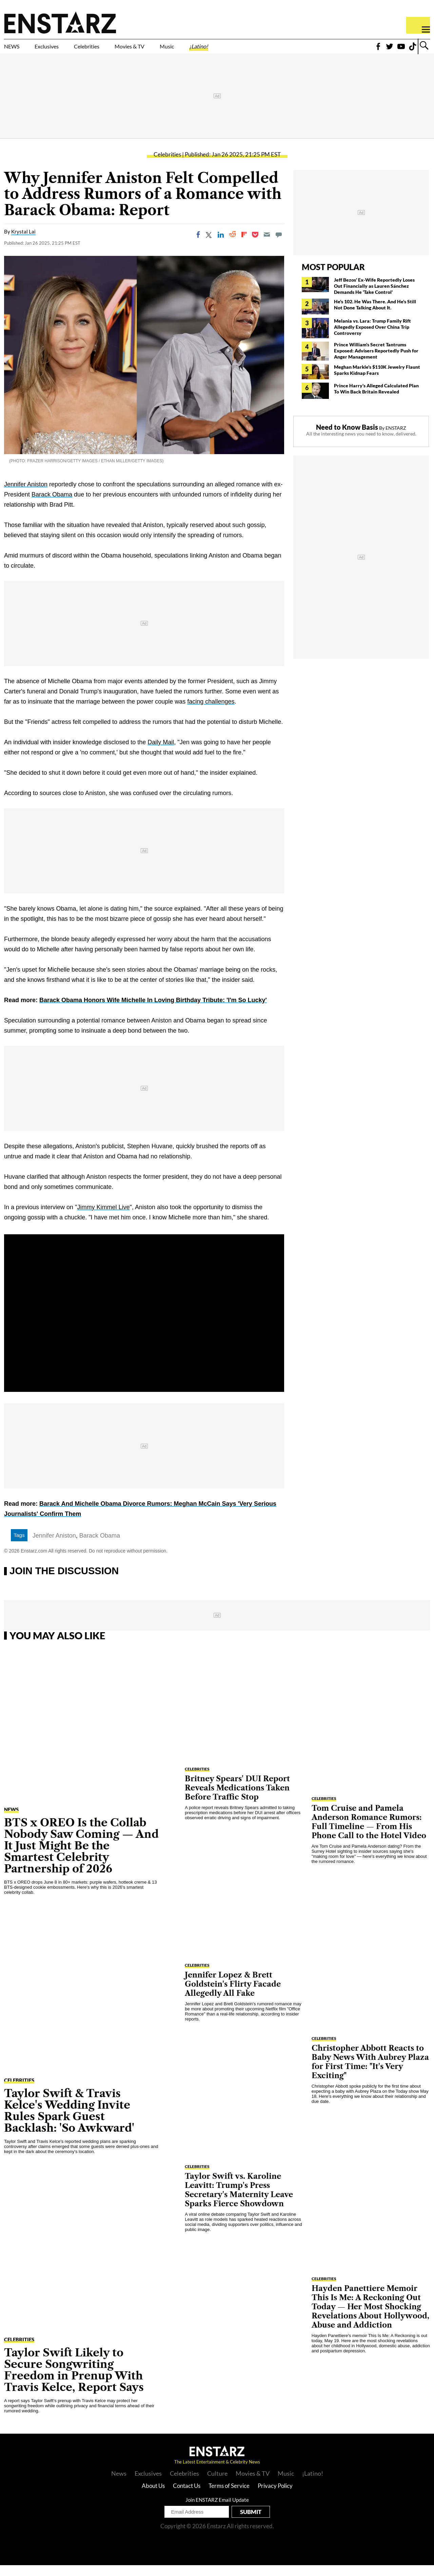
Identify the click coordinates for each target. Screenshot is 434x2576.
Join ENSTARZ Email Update (217, 2511)
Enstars (60, 22)
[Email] (266, 246)
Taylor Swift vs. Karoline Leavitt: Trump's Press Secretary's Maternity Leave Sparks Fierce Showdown (239, 2201)
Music (228, 50)
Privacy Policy (275, 2496)
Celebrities (118, 50)
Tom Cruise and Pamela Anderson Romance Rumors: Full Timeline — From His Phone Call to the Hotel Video (369, 1832)
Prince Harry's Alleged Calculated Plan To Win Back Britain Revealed (376, 399)
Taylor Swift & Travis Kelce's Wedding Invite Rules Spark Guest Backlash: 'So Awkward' (69, 2121)
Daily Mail (160, 753)
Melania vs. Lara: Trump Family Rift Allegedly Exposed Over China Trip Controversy (372, 338)
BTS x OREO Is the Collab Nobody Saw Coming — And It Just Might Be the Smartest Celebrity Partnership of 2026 (81, 1856)
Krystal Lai (23, 243)
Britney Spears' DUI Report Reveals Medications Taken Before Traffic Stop (237, 1798)
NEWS (16, 50)
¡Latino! (269, 50)
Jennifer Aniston (25, 495)
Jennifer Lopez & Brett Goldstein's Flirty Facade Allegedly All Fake (233, 1995)
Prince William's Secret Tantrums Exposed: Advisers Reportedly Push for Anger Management (376, 361)
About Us (153, 2496)
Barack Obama (52, 505)
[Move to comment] (278, 246)
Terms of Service (229, 2496)
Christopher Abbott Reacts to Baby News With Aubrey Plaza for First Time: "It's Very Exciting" (370, 2073)
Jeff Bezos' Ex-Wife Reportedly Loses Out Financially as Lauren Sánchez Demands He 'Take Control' (374, 297)
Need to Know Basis (347, 438)
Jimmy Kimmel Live (103, 1218)
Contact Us (186, 2496)
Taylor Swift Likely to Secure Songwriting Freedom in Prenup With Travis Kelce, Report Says (74, 2381)
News (118, 2484)
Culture (217, 2484)
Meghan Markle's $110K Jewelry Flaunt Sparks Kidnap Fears (377, 381)
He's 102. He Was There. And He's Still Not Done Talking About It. (375, 315)
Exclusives (62, 50)
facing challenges (210, 712)
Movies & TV (177, 50)
